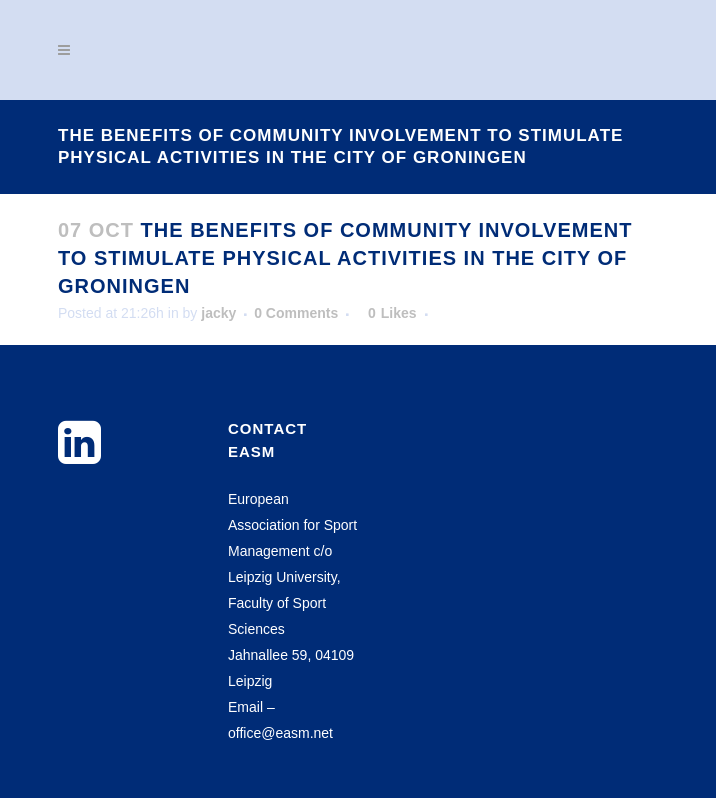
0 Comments (296, 313)
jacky (218, 313)
